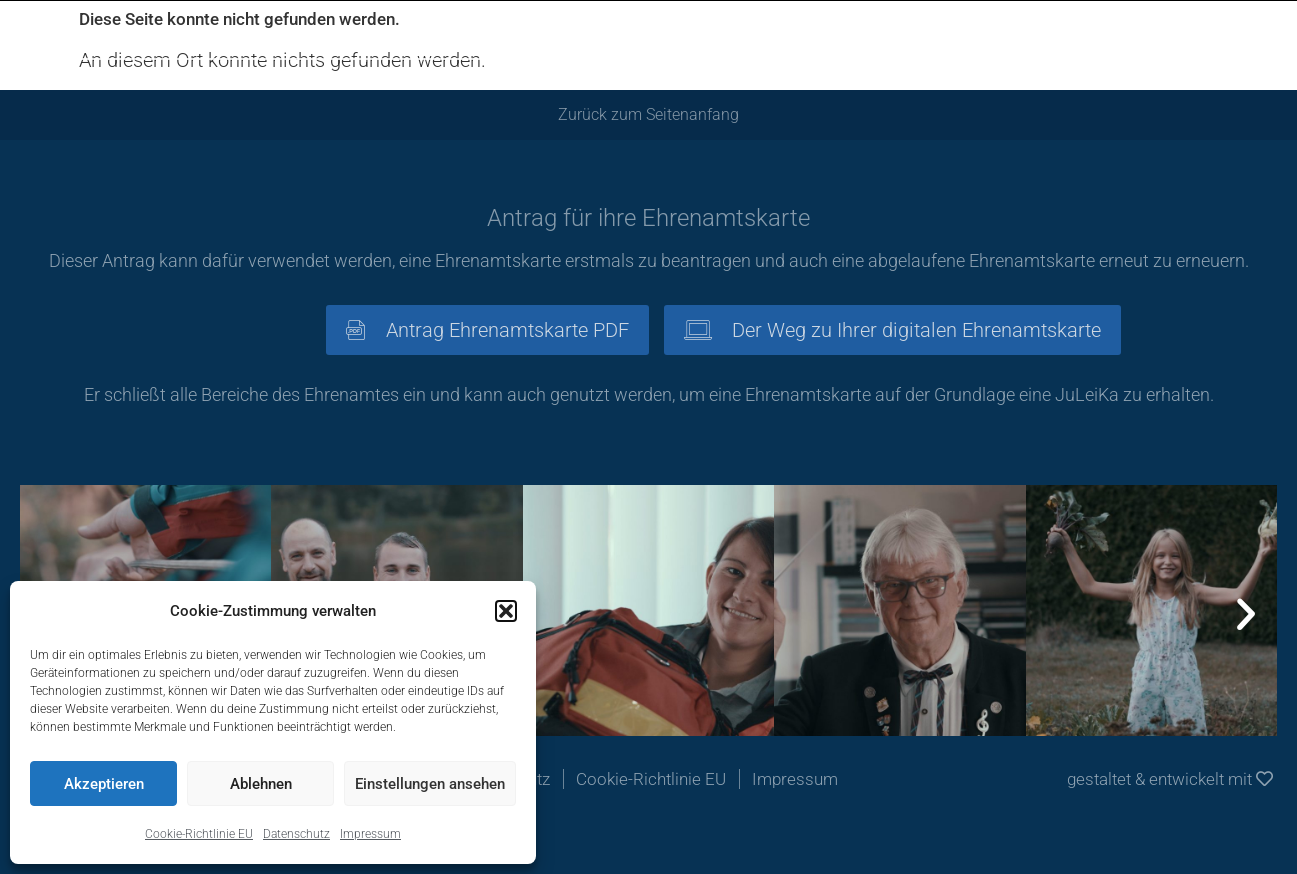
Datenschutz (296, 834)
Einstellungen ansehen (430, 784)
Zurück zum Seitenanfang (648, 114)
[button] (506, 611)
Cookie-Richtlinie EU (199, 834)
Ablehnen (261, 784)
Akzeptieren (104, 784)
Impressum (370, 834)
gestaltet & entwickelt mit (1170, 779)
